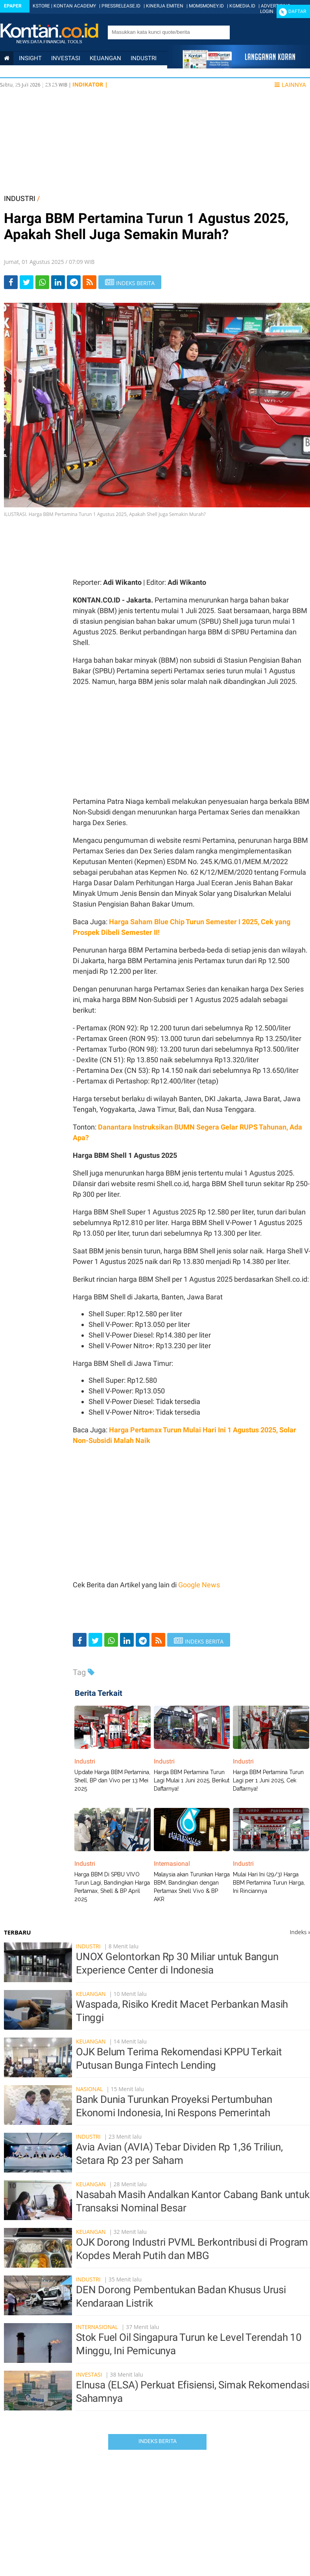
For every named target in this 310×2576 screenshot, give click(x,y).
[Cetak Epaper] (238, 66)
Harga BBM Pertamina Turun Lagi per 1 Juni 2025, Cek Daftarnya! (268, 1780)
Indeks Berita (157, 2441)
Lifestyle (18, 84)
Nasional (18, 71)
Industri (144, 58)
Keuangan (105, 58)
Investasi (65, 58)
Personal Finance (125, 71)
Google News (199, 1585)
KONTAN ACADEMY (75, 6)
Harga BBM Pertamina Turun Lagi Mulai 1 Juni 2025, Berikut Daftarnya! (191, 1780)
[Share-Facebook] (11, 282)
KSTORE (41, 6)
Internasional (64, 71)
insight (30, 58)
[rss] (89, 282)
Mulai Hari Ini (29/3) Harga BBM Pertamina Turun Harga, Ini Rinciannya (269, 1882)
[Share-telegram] (74, 282)
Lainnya (290, 84)
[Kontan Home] (6, 58)
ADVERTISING (275, 6)
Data (49, 84)
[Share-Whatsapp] (42, 282)
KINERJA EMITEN (164, 6)
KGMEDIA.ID (242, 6)
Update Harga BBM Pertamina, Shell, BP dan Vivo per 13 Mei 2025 (112, 1780)
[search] (165, 32)
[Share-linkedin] (58, 282)
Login (266, 11)
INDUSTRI (19, 198)
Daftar (297, 11)
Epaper (13, 6)
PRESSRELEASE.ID (120, 6)
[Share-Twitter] (26, 282)
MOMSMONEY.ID (206, 6)
